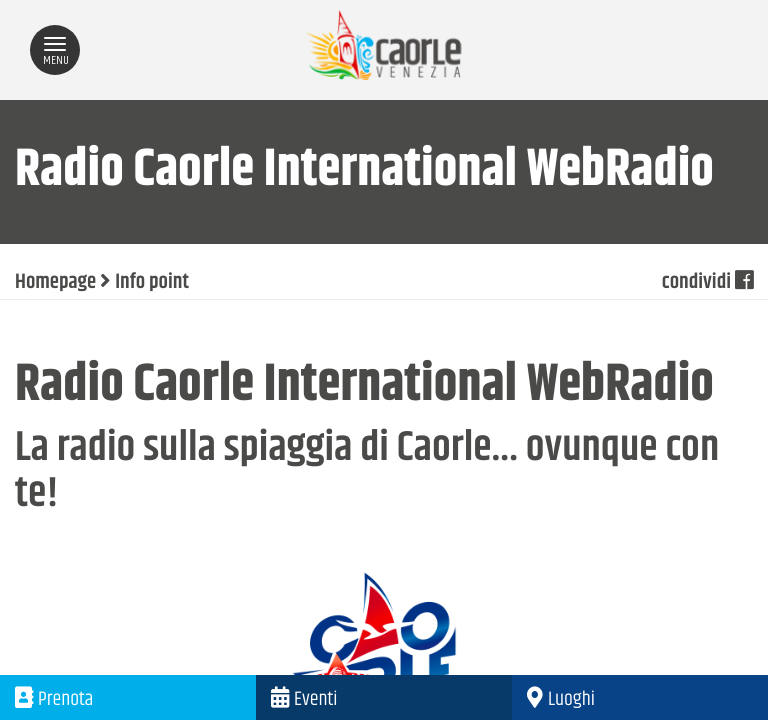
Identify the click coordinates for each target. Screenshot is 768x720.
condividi (707, 283)
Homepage (55, 283)
